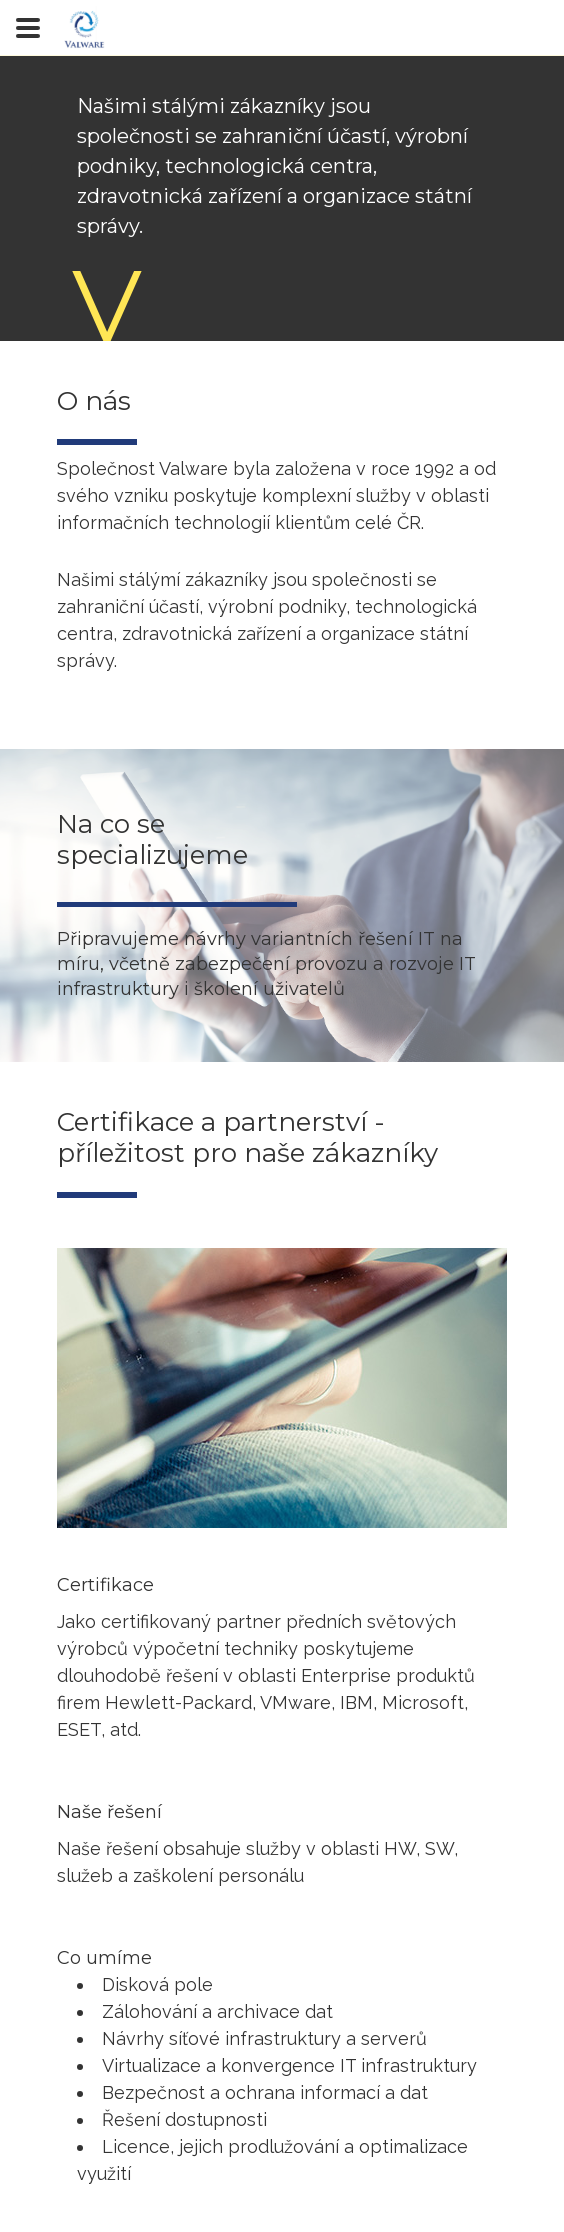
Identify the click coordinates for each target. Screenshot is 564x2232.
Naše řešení (109, 1812)
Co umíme (104, 1958)
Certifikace (105, 1585)
